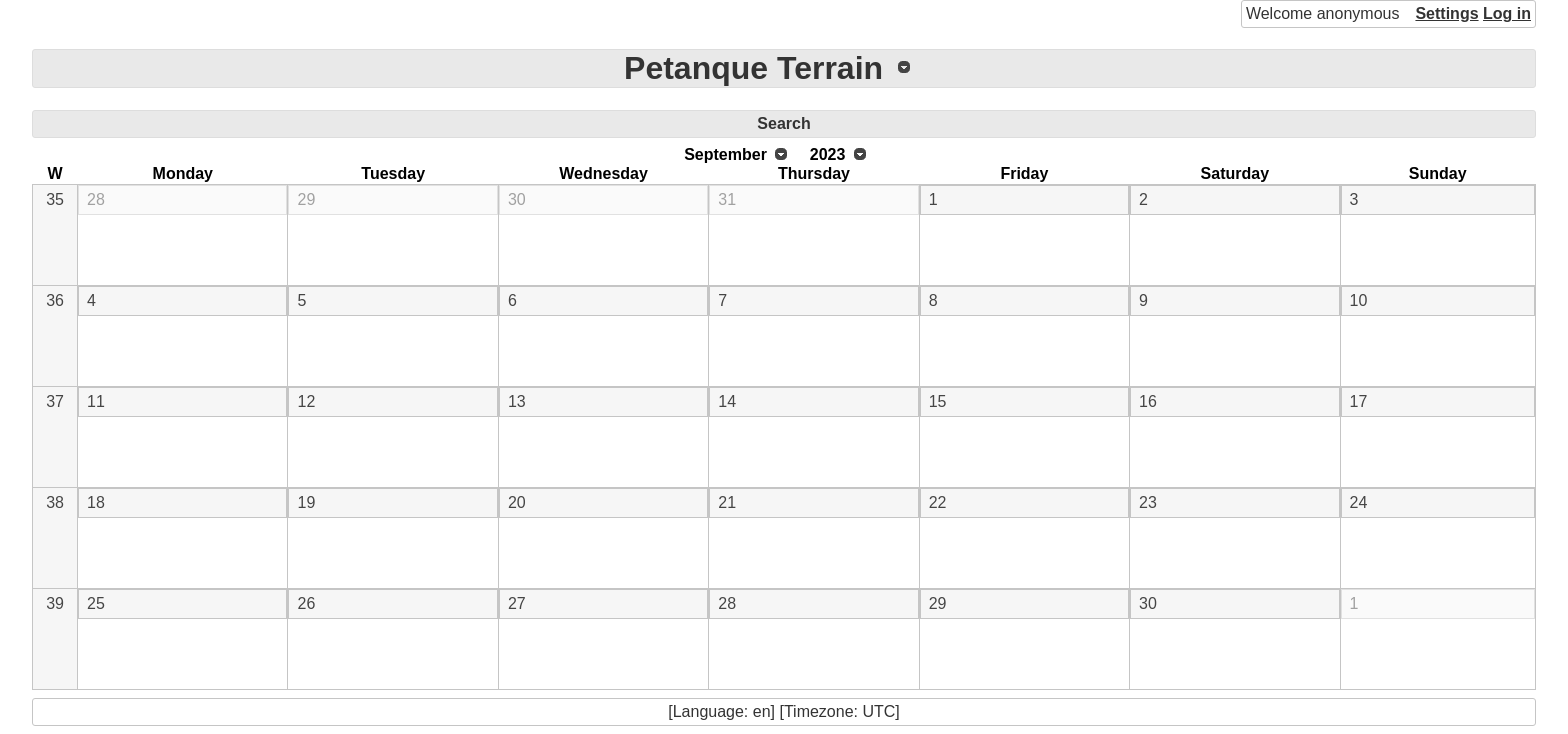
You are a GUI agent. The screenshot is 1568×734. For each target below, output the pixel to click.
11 (96, 401)
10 (1359, 300)
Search (783, 123)
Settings (1446, 13)
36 (55, 300)
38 (55, 502)
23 (1148, 502)
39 (55, 603)
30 (517, 199)
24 (1359, 502)
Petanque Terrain (753, 68)
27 (517, 603)
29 (306, 199)
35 (55, 199)
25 (96, 603)
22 (938, 502)
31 (727, 199)
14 (727, 401)
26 (306, 603)
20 (517, 502)
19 (306, 502)
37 (55, 401)
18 (96, 502)
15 (938, 401)
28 (96, 199)
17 (1359, 401)
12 (306, 401)
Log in (1507, 13)
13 (517, 401)
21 (727, 502)
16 (1148, 401)
